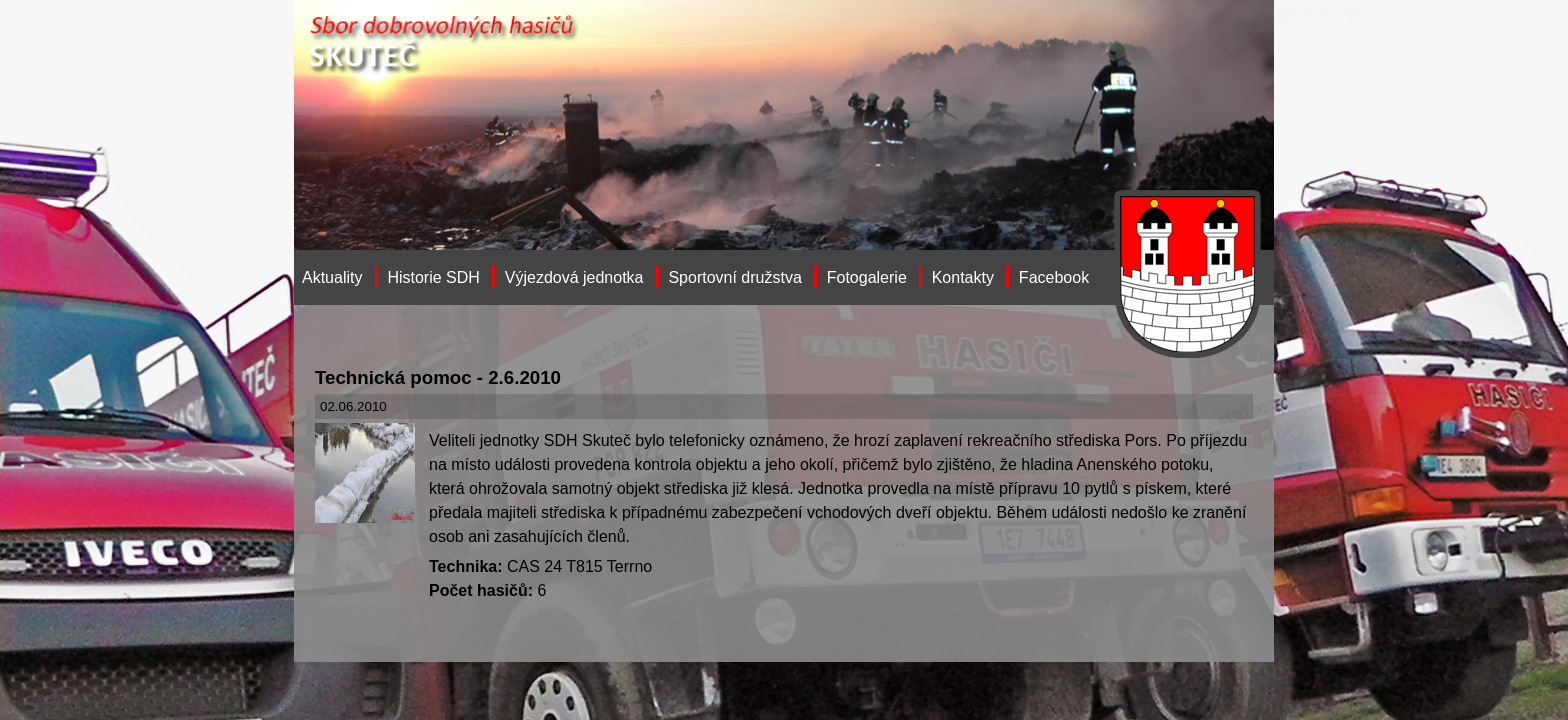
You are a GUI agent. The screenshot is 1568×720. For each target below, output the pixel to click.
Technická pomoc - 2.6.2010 (438, 377)
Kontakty (963, 277)
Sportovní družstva (734, 277)
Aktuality (332, 277)
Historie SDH (433, 277)
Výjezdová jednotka (574, 277)
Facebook (1054, 277)
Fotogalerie (867, 277)
